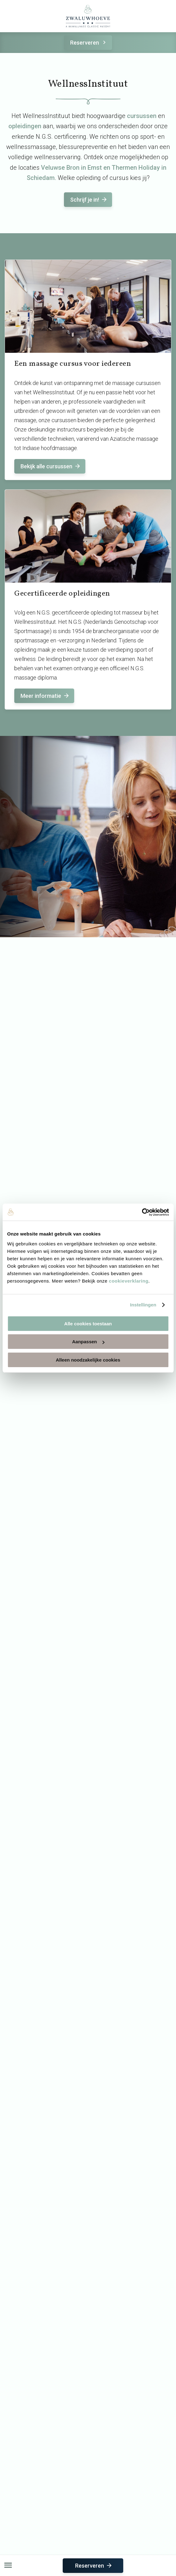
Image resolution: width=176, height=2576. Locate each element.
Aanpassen (88, 1341)
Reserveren (89, 43)
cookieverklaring (128, 1281)
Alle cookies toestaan (88, 1323)
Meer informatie (45, 696)
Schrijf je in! (89, 200)
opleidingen (24, 126)
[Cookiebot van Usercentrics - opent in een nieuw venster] (142, 1212)
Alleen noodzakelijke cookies (88, 1359)
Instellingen (143, 1304)
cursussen (141, 116)
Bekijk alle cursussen (50, 466)
